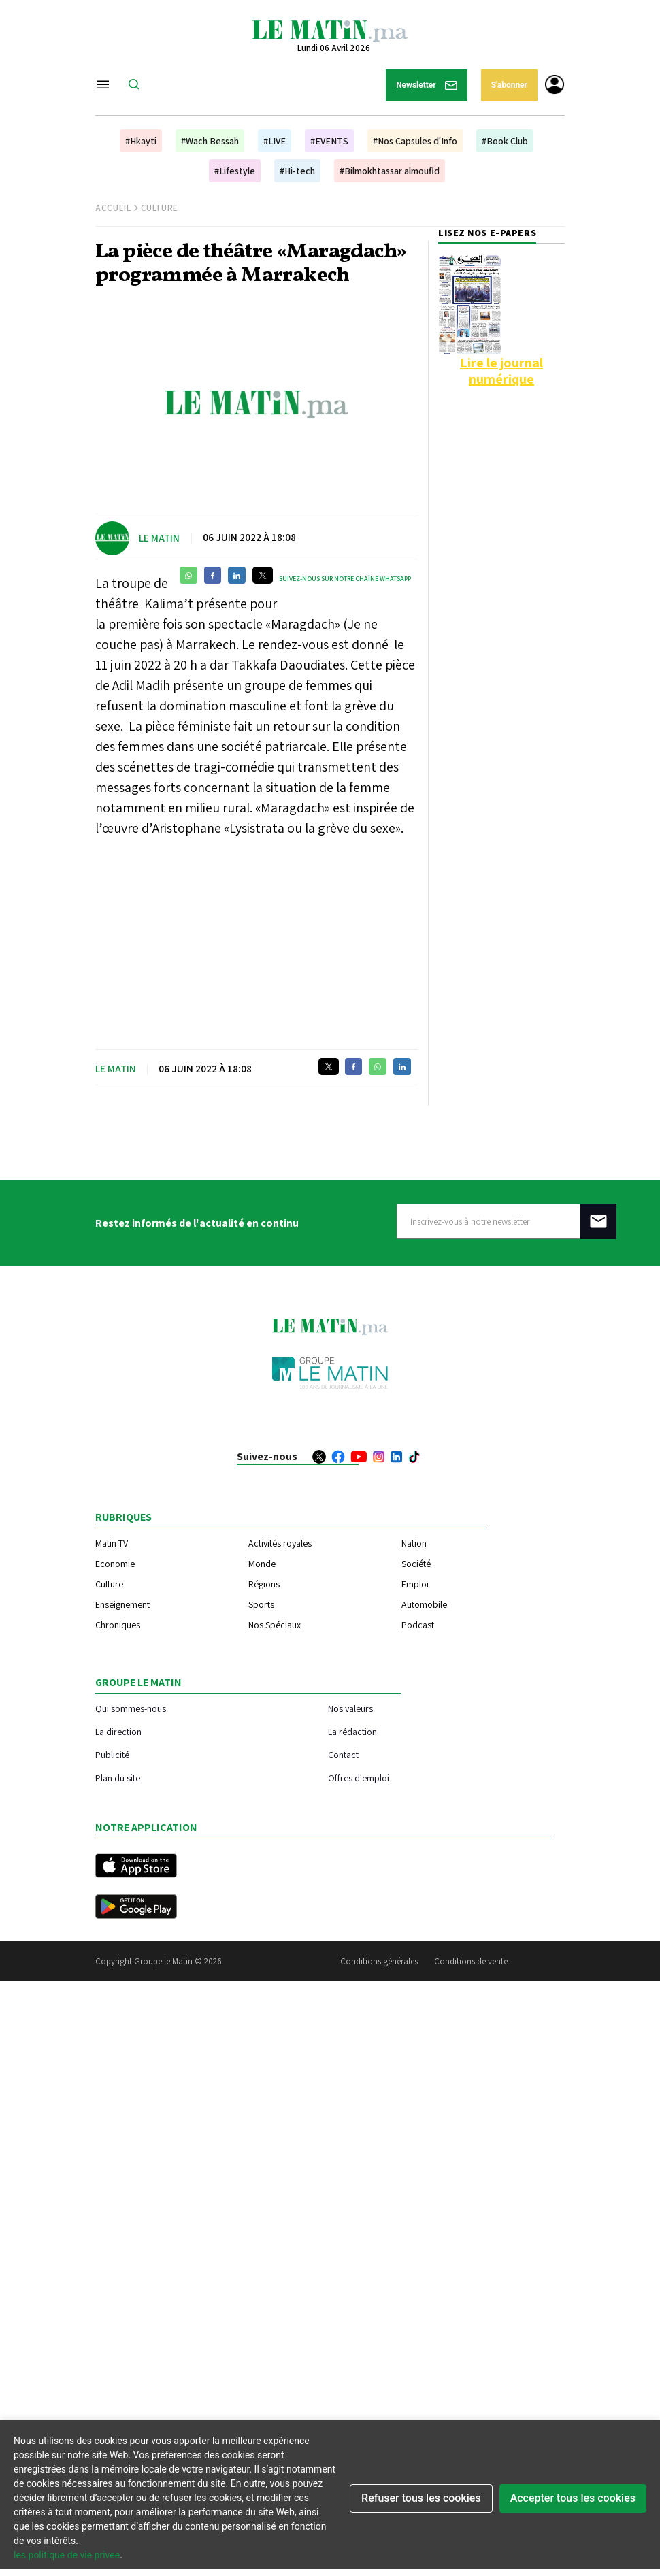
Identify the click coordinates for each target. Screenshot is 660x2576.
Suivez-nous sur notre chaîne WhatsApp (345, 578)
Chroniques (117, 1625)
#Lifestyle (234, 171)
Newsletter (426, 85)
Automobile (424, 1604)
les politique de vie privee (67, 2554)
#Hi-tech (297, 171)
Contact (343, 1754)
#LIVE (274, 141)
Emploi (415, 1584)
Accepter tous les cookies (573, 2498)
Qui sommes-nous (130, 1708)
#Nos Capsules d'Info (415, 141)
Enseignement (122, 1604)
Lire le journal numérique (501, 371)
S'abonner (509, 85)
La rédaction (352, 1731)
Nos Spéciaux (274, 1625)
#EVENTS (329, 141)
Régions (264, 1584)
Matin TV (111, 1543)
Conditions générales (379, 1961)
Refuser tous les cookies (421, 2498)
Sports (261, 1604)
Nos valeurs (350, 1708)
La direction (118, 1731)
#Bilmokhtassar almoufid (390, 171)
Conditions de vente (471, 1961)
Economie (115, 1563)
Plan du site (117, 1777)
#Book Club (505, 141)
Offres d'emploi (358, 1777)
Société (416, 1563)
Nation (414, 1543)
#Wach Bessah (210, 141)
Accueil (113, 208)
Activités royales (280, 1543)
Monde (262, 1563)
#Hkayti (140, 141)
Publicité (112, 1754)
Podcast (417, 1625)
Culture (160, 208)
